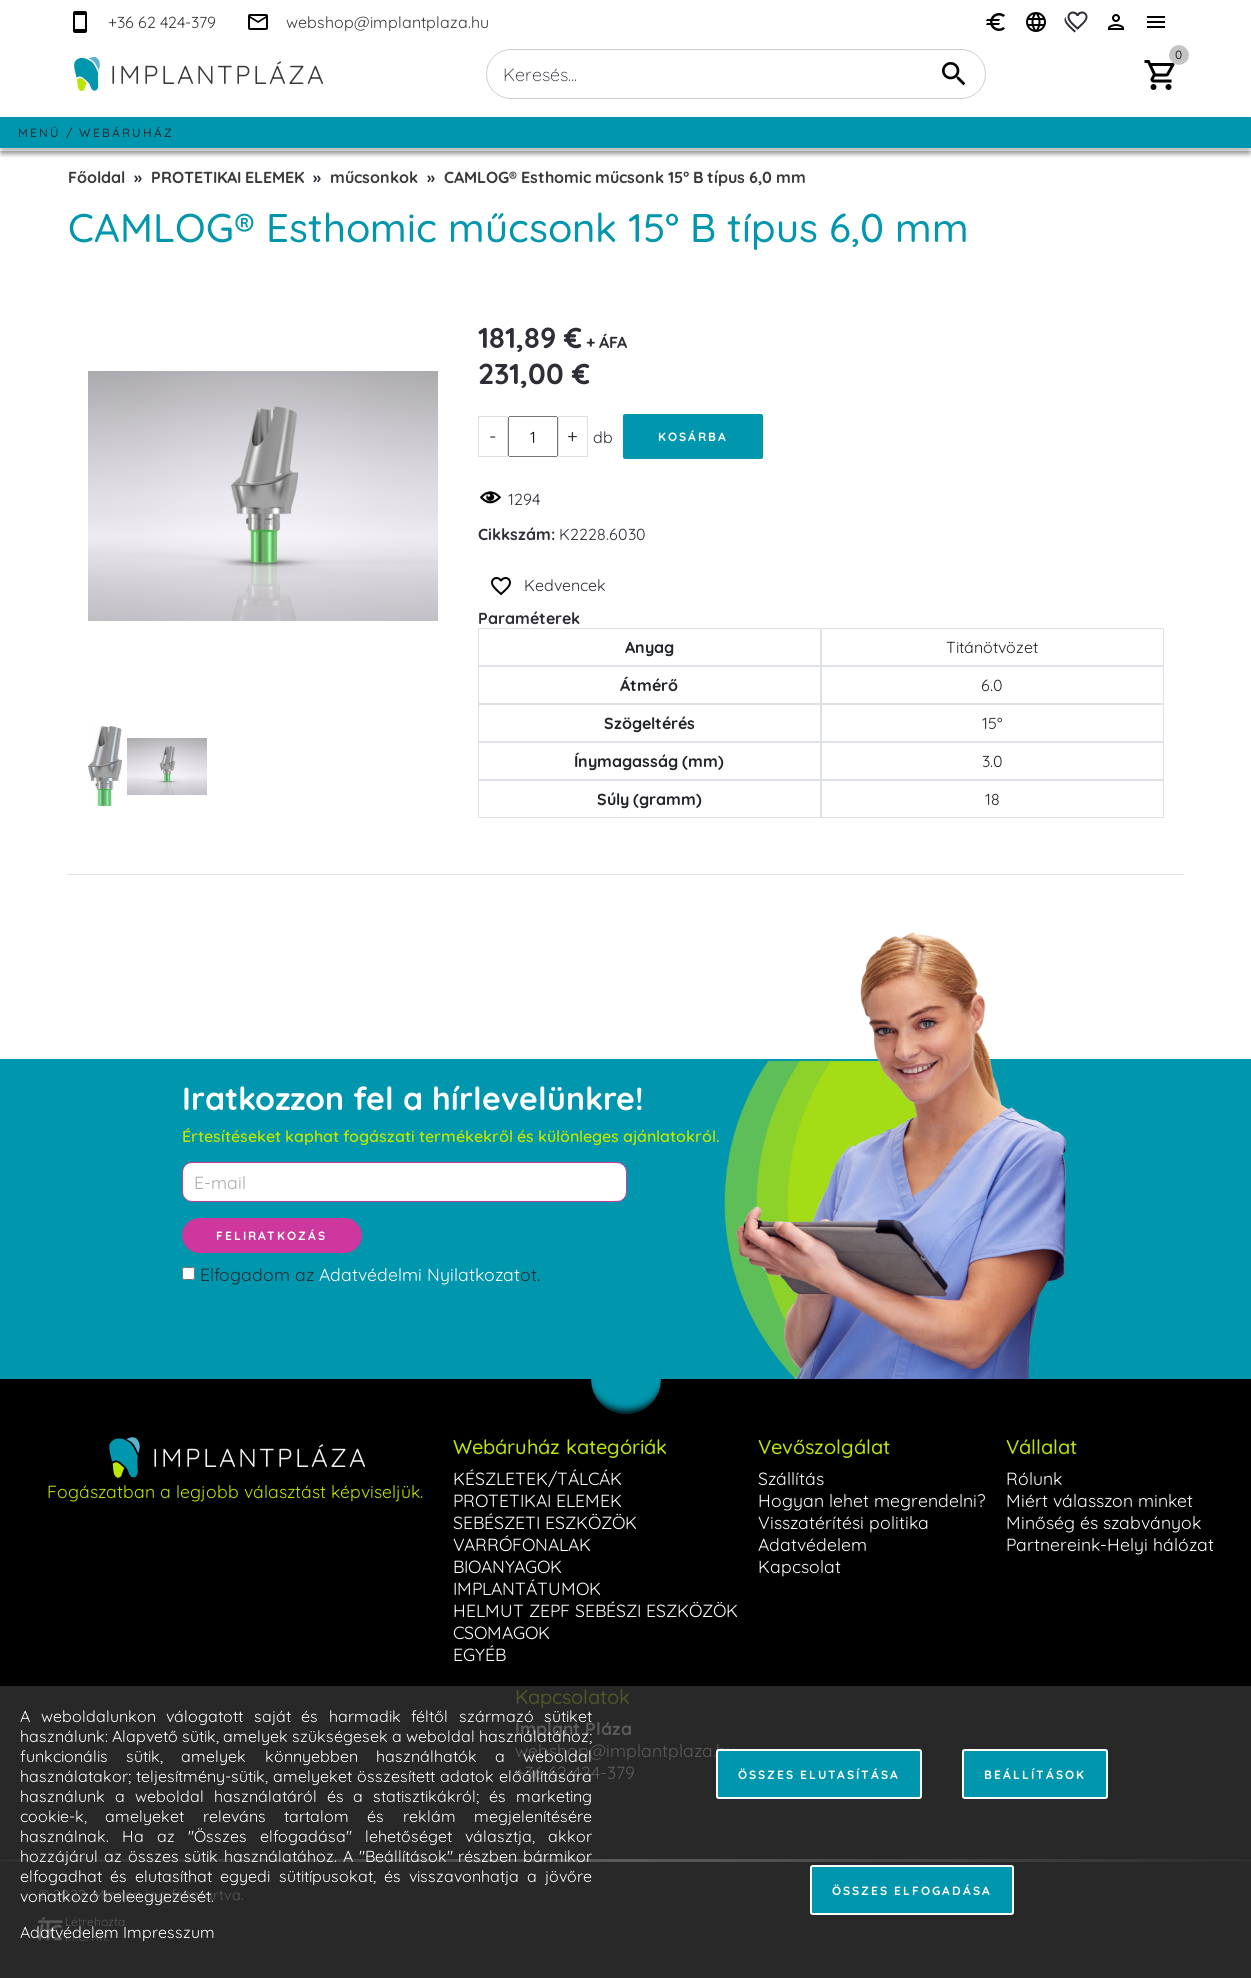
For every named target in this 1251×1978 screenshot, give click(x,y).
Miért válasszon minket (1099, 1500)
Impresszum (169, 1932)
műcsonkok (374, 177)
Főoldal (96, 177)
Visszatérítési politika (843, 1522)
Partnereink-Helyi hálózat (1110, 1544)
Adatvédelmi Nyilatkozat (419, 1274)
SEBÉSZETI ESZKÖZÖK (545, 1522)
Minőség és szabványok (1103, 1522)
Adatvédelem (812, 1544)
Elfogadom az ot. (370, 1274)
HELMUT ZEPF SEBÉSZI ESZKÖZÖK (595, 1610)
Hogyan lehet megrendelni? (872, 1500)
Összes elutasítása (819, 1774)
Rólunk (1034, 1478)
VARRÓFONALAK (522, 1544)
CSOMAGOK (501, 1632)
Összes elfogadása (912, 1890)
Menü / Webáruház (96, 132)
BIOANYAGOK (507, 1566)
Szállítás (791, 1478)
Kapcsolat (799, 1566)
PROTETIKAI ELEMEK (227, 177)
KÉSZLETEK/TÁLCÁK (537, 1478)
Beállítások (1035, 1774)
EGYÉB (479, 1654)
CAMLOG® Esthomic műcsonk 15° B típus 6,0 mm (625, 177)
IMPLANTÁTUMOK (527, 1588)
